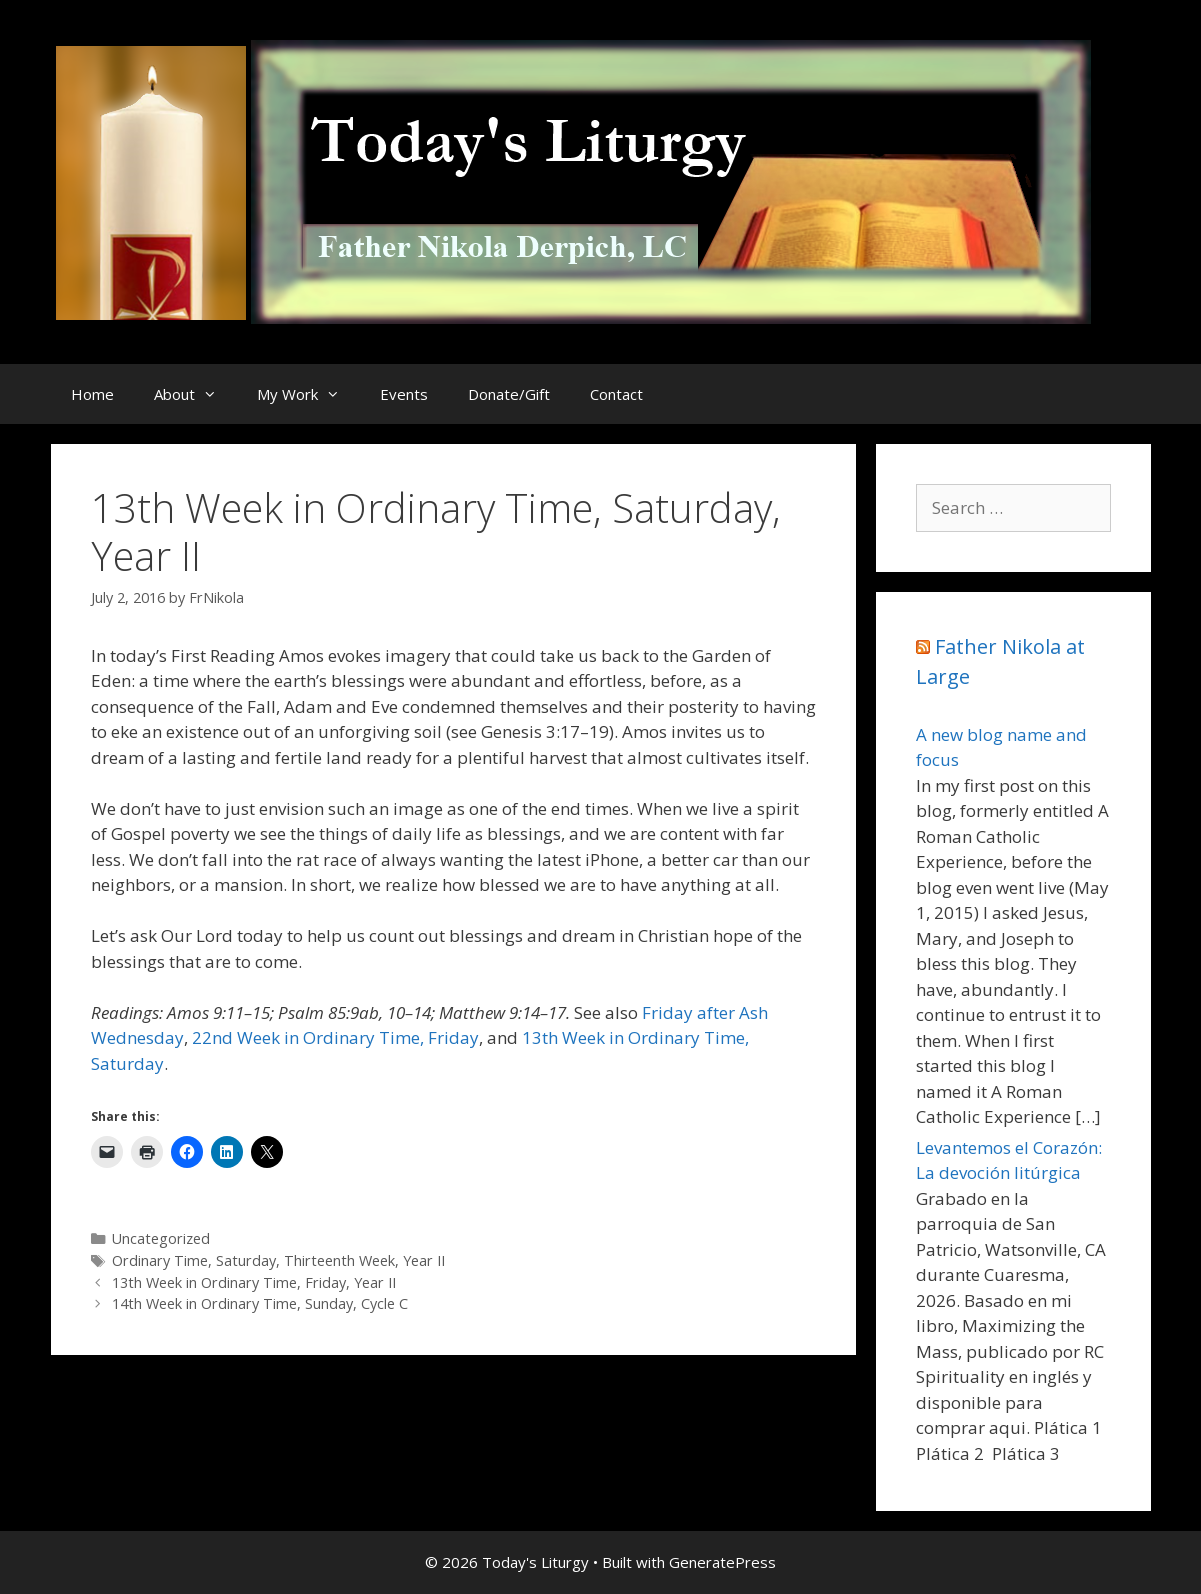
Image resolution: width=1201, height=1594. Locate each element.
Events (404, 394)
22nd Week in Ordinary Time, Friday (335, 1037)
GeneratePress (722, 1562)
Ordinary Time (160, 1260)
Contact (616, 394)
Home (92, 394)
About (195, 394)
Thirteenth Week (339, 1260)
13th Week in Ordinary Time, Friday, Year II (254, 1282)
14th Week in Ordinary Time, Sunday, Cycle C (260, 1303)
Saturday (246, 1260)
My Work (308, 394)
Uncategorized (161, 1238)
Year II (424, 1260)
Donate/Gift (509, 394)
